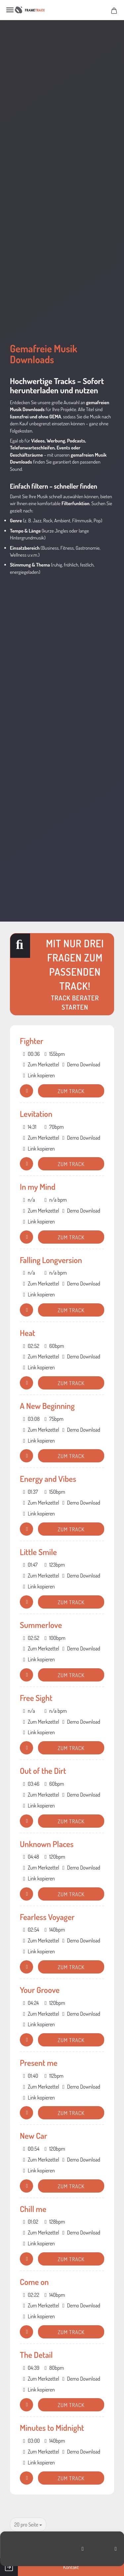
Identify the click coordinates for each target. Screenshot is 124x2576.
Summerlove (41, 1624)
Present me (39, 2062)
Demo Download (81, 1064)
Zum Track (71, 1091)
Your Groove (40, 1989)
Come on (34, 2281)
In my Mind (38, 1186)
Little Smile (38, 1552)
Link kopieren (39, 1075)
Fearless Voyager (47, 1916)
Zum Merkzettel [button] (41, 1064)
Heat (27, 1332)
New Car (33, 2135)
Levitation (36, 1113)
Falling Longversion (51, 1260)
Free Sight (36, 1697)
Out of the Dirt (43, 1770)
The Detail (36, 2354)
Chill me (33, 2208)
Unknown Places (46, 1844)
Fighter (31, 1040)
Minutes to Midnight (52, 2427)
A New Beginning (47, 1405)
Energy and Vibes (48, 1478)
